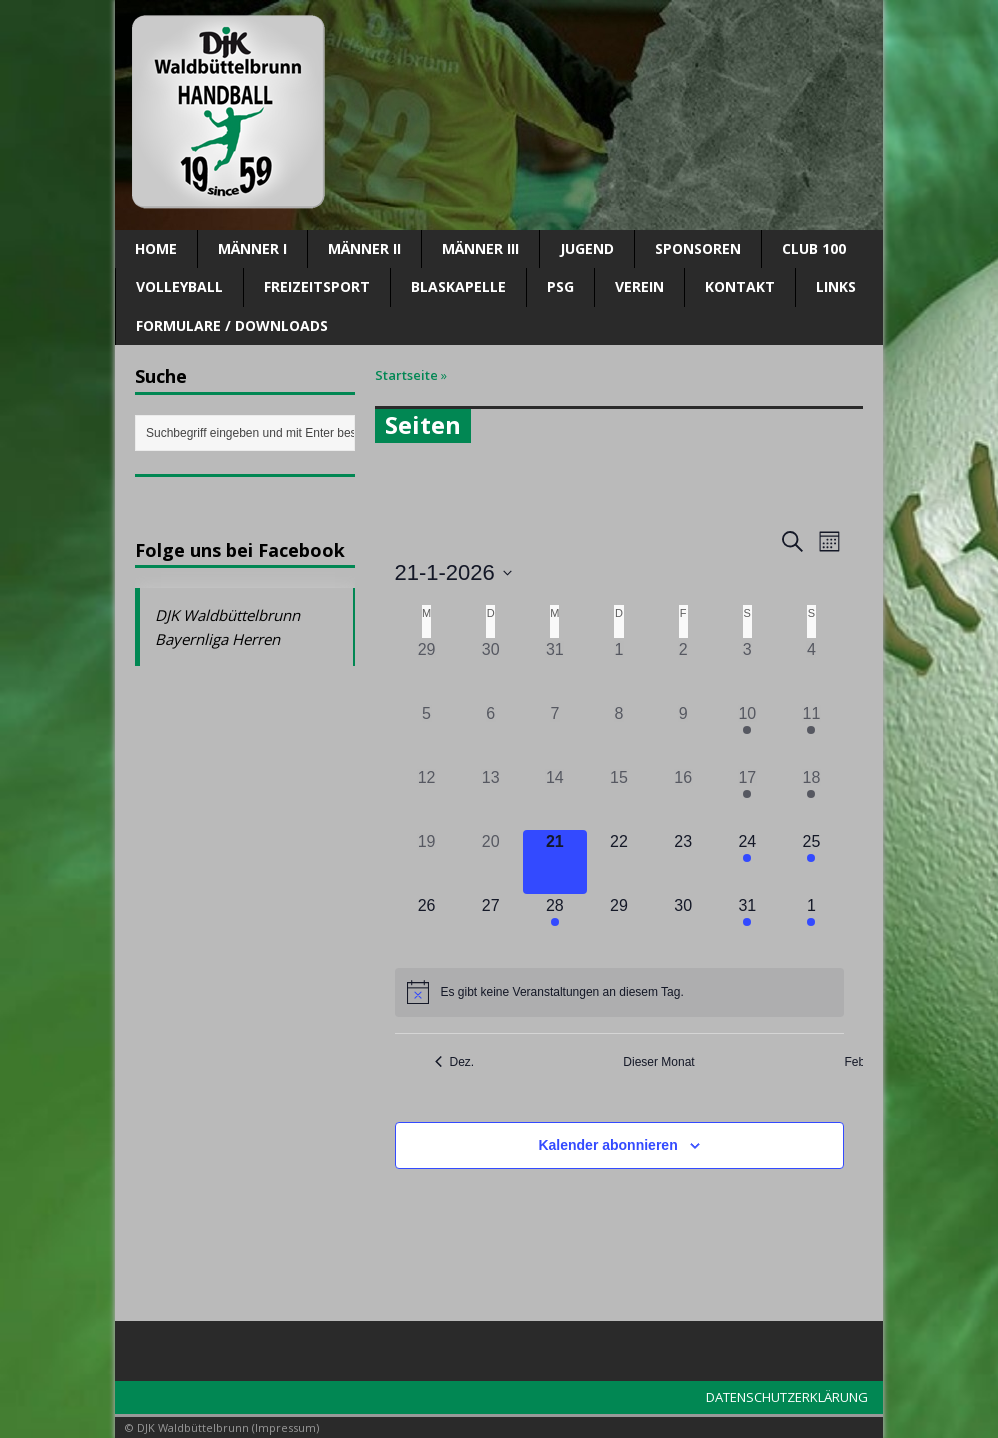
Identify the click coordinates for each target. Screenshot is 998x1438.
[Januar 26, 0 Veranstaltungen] (427, 926)
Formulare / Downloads (232, 325)
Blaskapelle (458, 286)
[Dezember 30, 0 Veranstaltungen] (491, 670)
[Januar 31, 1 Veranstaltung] (747, 926)
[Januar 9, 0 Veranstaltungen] (683, 734)
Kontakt (740, 286)
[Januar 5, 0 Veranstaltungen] (427, 734)
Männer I (252, 248)
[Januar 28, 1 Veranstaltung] (555, 926)
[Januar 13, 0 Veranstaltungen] (491, 798)
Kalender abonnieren (607, 1145)
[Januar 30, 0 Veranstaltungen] (683, 926)
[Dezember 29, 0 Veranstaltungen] (427, 670)
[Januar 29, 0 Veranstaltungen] (619, 926)
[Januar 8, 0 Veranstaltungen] (619, 734)
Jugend (587, 248)
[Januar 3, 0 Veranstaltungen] (747, 670)
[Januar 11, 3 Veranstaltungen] (811, 734)
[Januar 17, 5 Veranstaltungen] (747, 798)
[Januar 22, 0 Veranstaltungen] (619, 862)
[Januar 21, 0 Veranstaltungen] (555, 862)
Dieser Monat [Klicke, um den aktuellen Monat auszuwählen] (658, 1062)
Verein (639, 286)
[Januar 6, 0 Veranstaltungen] (491, 734)
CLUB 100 (814, 248)
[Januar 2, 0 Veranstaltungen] (683, 670)
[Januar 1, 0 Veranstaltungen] (619, 670)
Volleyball (179, 286)
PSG (560, 286)
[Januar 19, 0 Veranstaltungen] (427, 862)
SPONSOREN (698, 248)
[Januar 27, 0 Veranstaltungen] (491, 926)
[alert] (619, 992)
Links (836, 286)
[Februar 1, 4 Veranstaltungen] (811, 926)
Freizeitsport (317, 286)
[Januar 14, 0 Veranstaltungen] (555, 798)
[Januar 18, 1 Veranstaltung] (811, 798)
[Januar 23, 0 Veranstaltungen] (683, 862)
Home (156, 248)
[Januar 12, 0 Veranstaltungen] (427, 798)
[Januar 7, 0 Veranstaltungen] (555, 734)
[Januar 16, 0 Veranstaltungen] (683, 798)
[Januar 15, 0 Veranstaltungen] (619, 798)
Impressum (285, 1427)
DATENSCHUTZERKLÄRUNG (787, 1397)
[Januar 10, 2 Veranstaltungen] (747, 734)
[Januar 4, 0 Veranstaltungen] (811, 670)
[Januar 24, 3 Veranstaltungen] (747, 862)
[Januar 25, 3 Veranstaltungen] (811, 862)
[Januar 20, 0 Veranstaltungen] (491, 862)
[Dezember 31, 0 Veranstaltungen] (555, 670)
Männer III (480, 248)
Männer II (364, 248)
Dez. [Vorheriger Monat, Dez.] (455, 1062)
